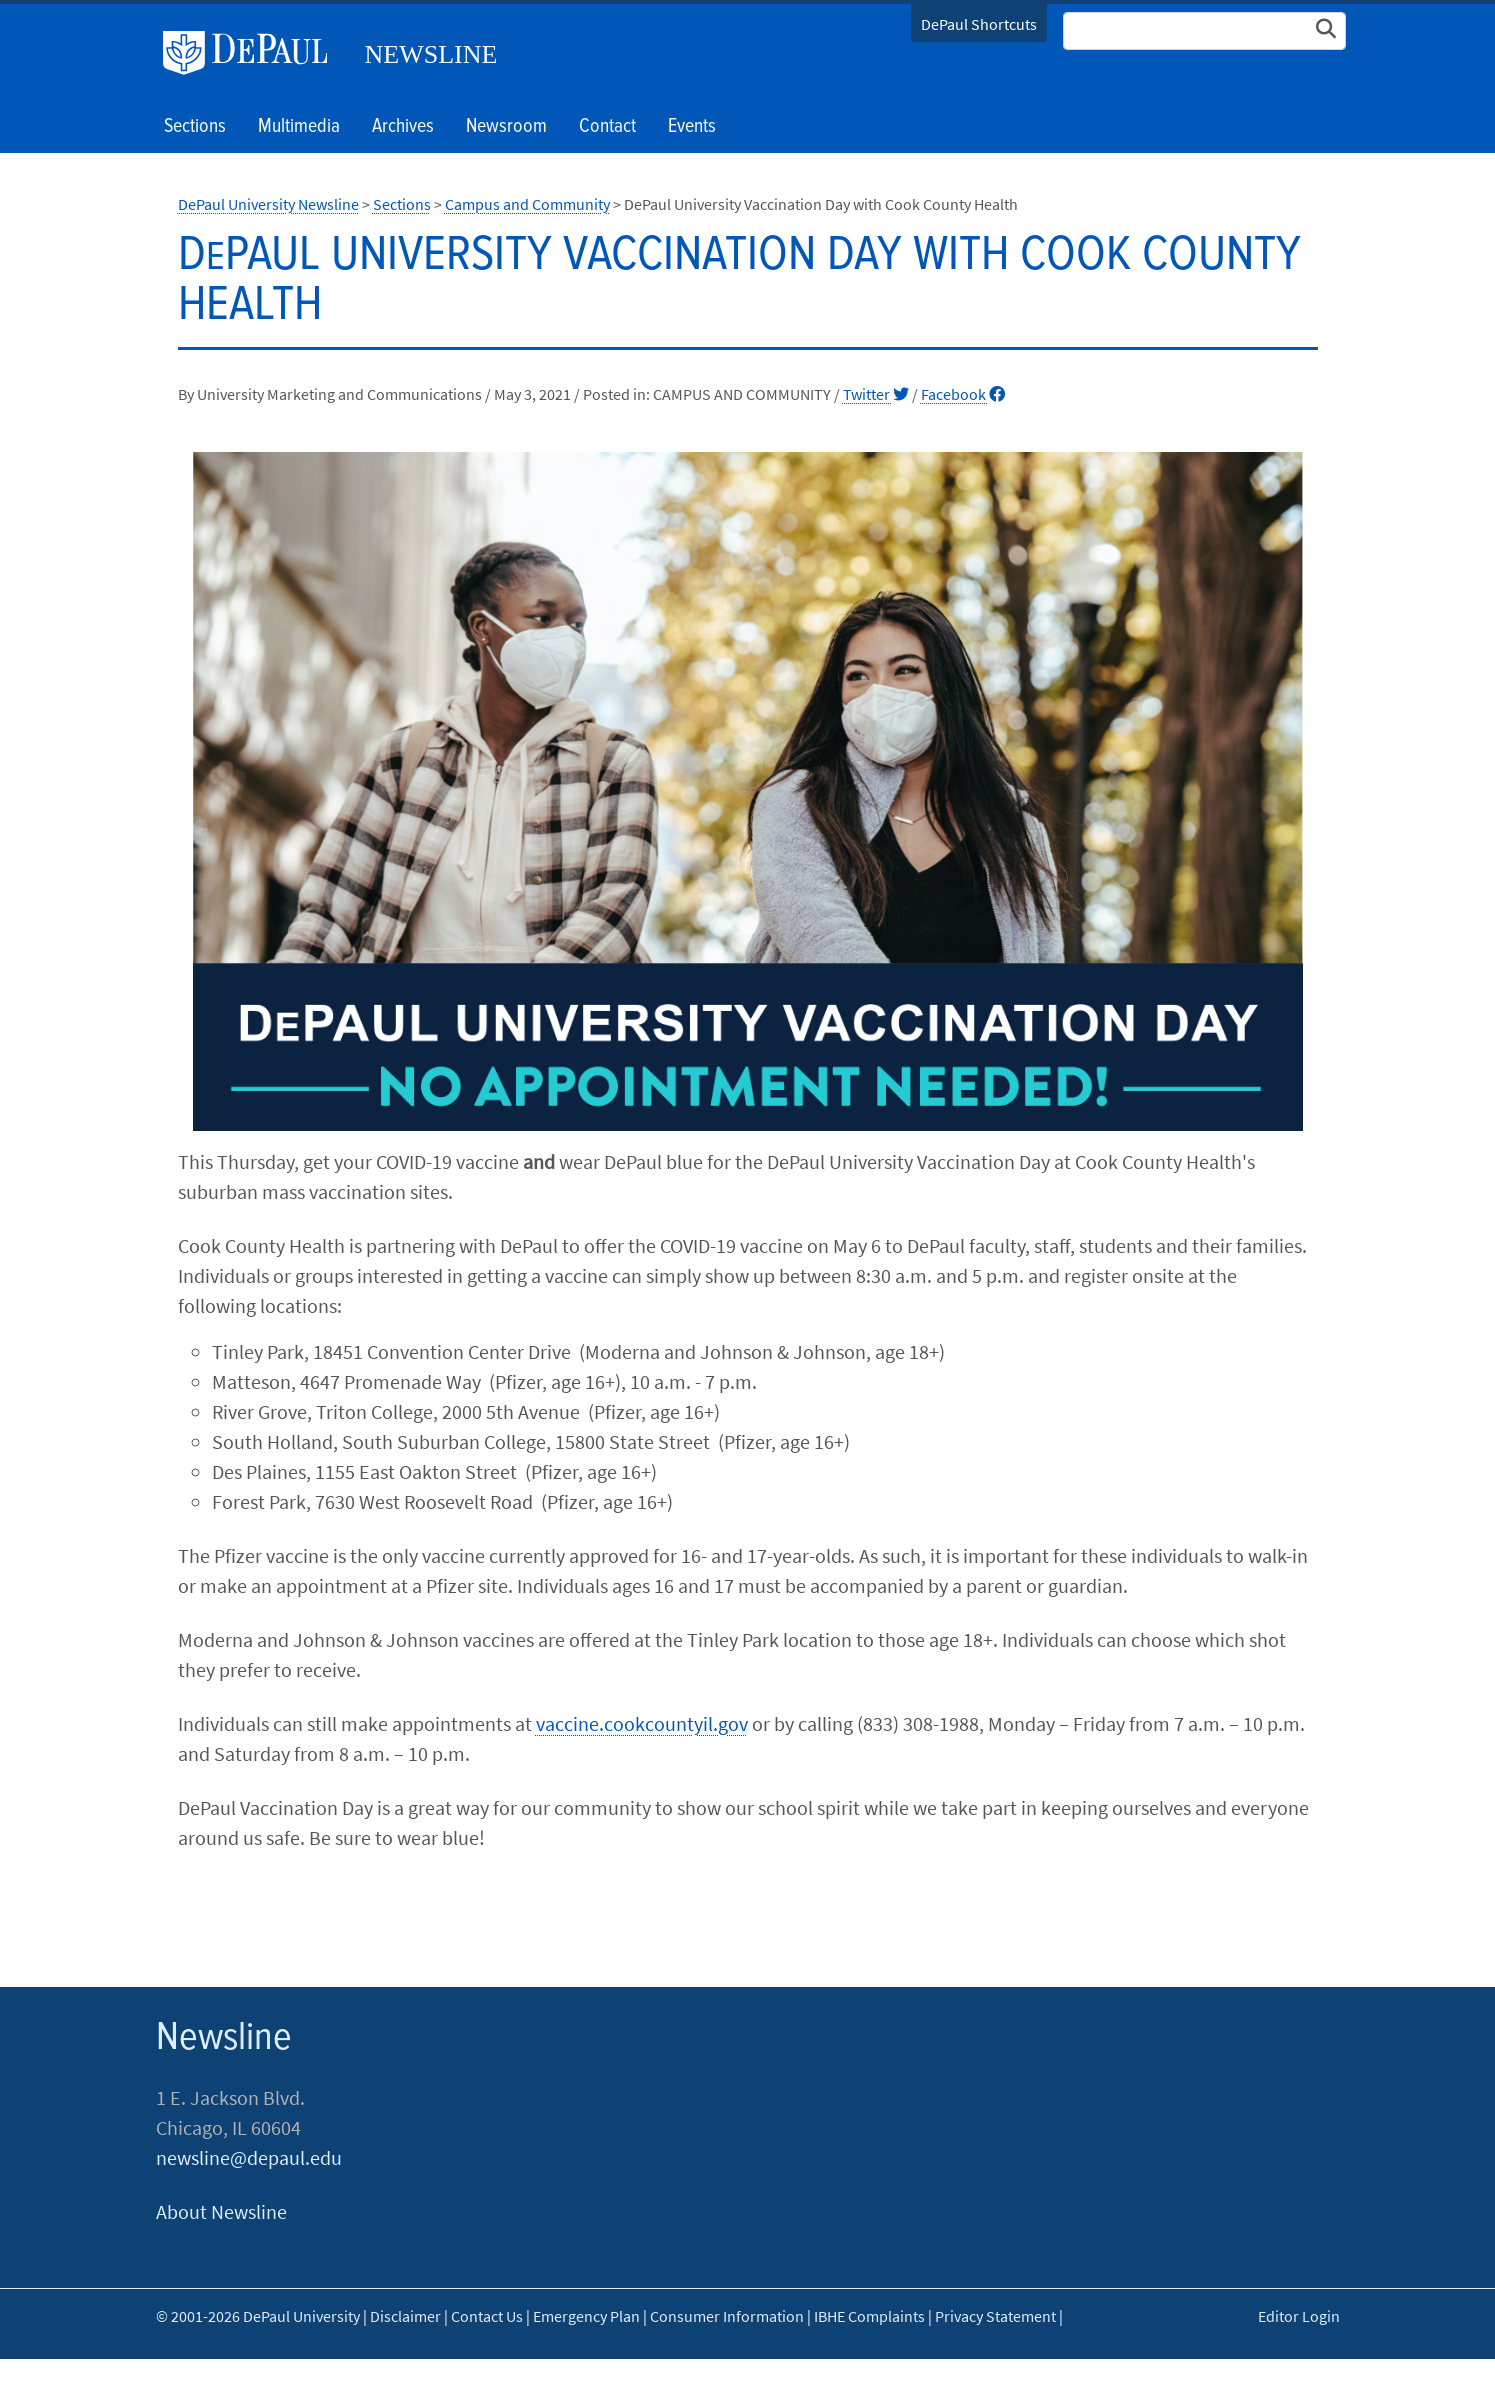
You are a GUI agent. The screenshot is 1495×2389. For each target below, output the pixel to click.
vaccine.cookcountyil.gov (642, 1723)
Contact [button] (607, 127)
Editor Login (1299, 2316)
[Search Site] (1205, 31)
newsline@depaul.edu (249, 2157)
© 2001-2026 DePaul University (258, 2316)
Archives (403, 127)
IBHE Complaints (869, 2316)
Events (692, 127)
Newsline (431, 54)
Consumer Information (727, 2316)
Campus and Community (527, 204)
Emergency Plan (586, 2316)
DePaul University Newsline (268, 204)
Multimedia (299, 127)
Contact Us (487, 2316)
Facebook (963, 394)
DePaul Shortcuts (979, 24)
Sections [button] (195, 127)
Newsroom (506, 127)
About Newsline (221, 2211)
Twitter (876, 394)
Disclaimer (405, 2316)
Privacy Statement (995, 2316)
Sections (402, 204)
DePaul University (253, 53)
